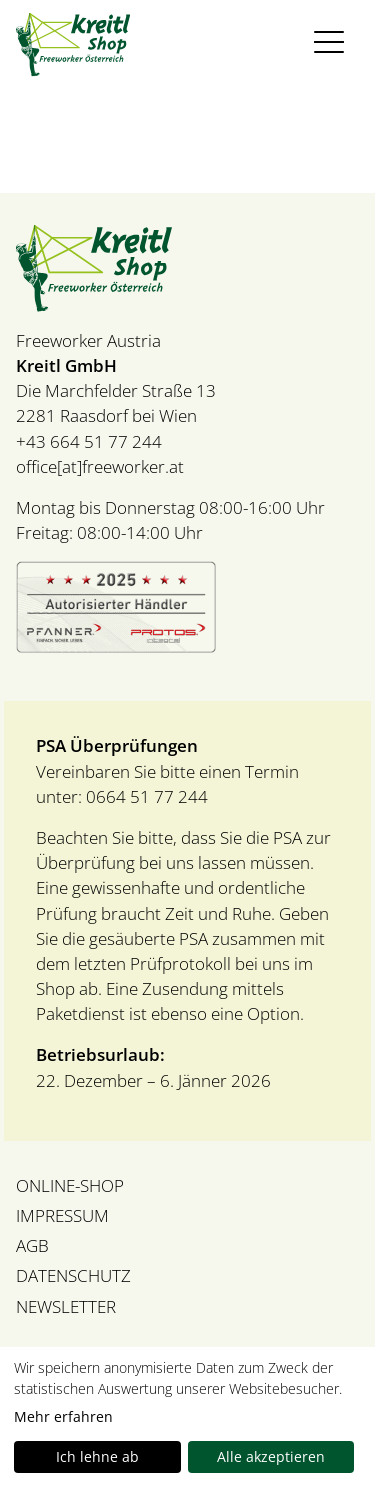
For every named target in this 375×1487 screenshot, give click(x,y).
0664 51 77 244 (145, 796)
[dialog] (187, 1417)
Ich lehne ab (97, 1456)
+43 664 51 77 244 (89, 441)
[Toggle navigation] (330, 42)
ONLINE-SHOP (70, 1185)
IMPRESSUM (62, 1215)
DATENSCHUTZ (73, 1275)
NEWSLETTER (66, 1306)
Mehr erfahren (63, 1416)
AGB (32, 1245)
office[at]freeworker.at (100, 466)
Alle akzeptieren (271, 1456)
